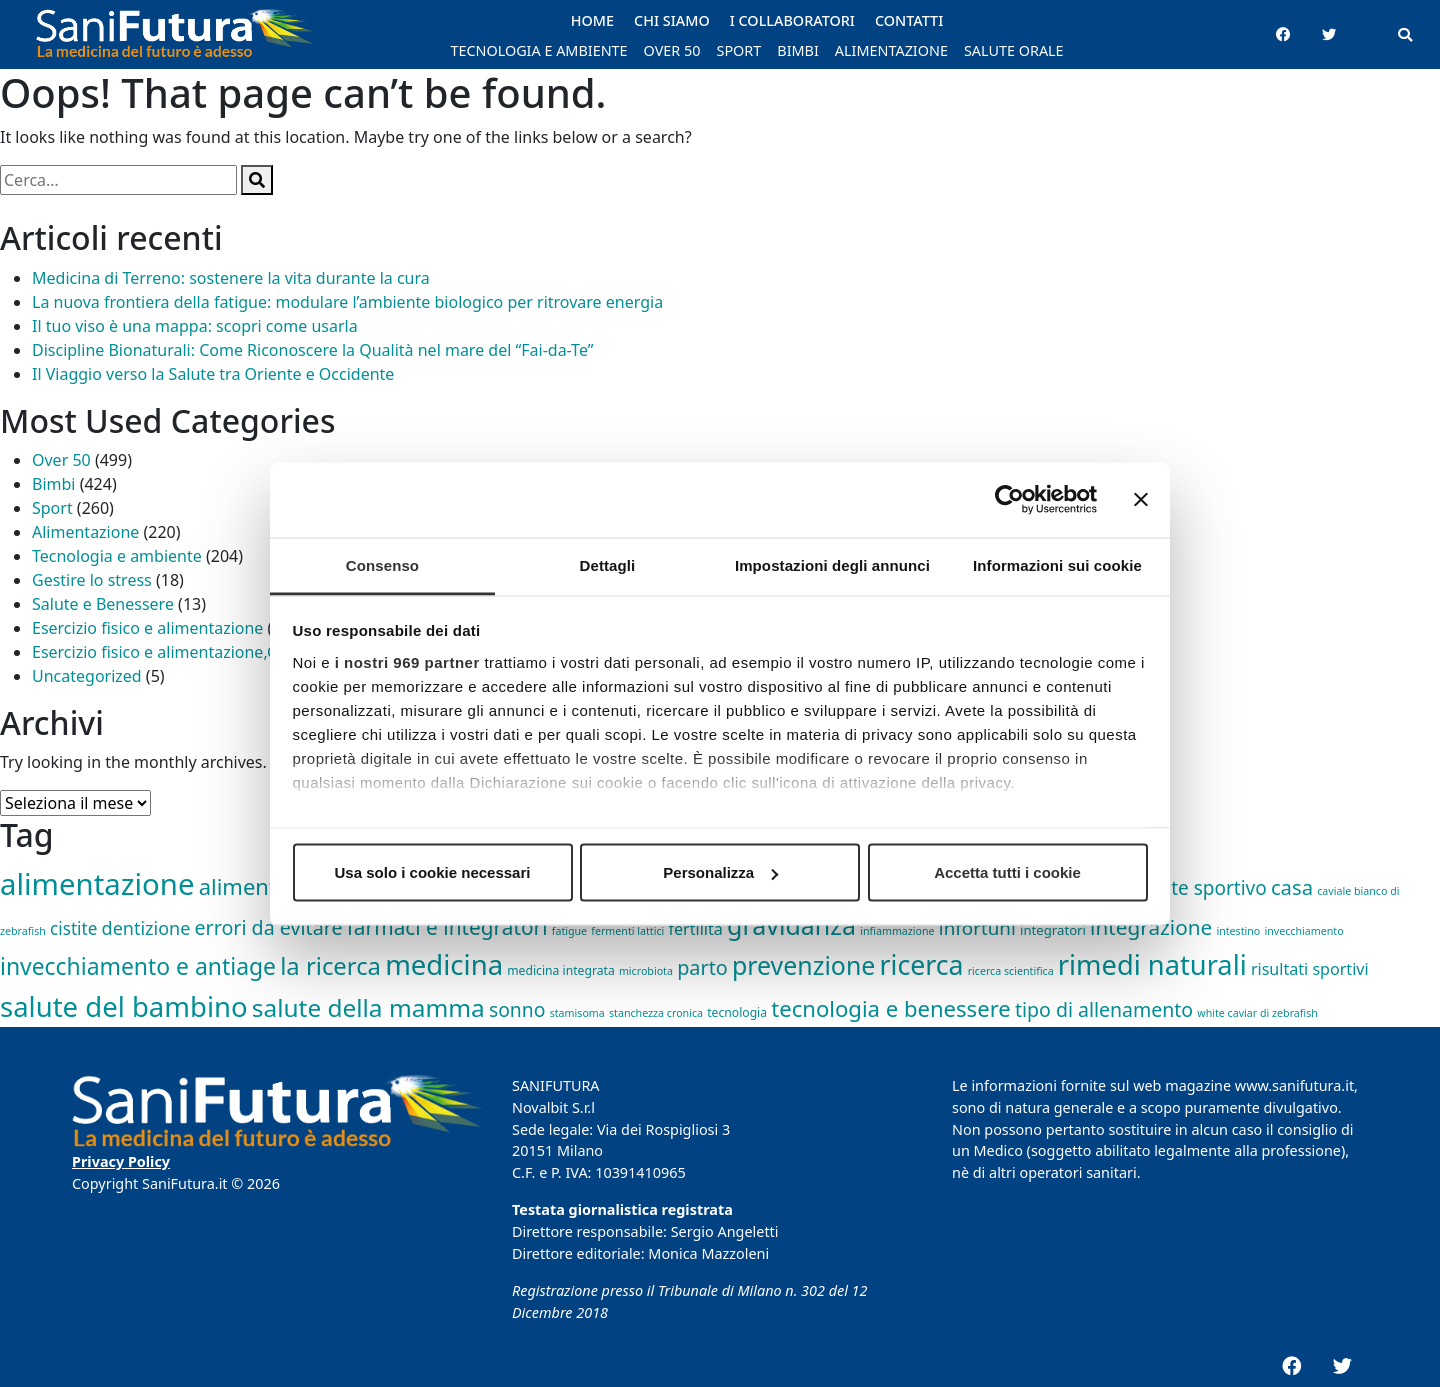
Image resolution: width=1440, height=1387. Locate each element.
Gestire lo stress (92, 580)
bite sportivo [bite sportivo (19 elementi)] (1211, 888)
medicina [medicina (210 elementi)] (444, 964)
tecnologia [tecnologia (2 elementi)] (737, 1012)
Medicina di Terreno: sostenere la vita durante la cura (231, 278)
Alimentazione (85, 532)
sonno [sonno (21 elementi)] (517, 1009)
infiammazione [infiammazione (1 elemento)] (897, 931)
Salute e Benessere (103, 604)
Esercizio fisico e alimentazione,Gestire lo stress (209, 652)
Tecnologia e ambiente (117, 556)
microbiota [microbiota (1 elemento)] (646, 971)
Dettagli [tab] (608, 564)
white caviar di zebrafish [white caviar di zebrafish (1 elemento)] (1257, 1013)
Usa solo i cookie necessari (433, 872)
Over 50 (61, 460)
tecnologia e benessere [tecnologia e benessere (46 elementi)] (891, 1008)
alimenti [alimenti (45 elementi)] (241, 886)
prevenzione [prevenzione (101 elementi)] (803, 965)
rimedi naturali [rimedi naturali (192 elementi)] (1152, 964)
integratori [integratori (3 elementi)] (1053, 930)
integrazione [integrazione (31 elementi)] (1151, 927)
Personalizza (720, 872)
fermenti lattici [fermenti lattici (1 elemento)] (627, 931)
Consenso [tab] (382, 564)
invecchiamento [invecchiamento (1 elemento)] (1304, 931)
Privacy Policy (121, 1161)
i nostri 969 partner (407, 661)
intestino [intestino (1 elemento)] (1238, 931)
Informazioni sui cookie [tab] (1057, 564)
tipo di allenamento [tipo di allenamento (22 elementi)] (1104, 1009)
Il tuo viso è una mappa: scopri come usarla (195, 326)
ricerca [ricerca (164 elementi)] (922, 965)
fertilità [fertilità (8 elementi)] (696, 929)
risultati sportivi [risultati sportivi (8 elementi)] (1310, 969)
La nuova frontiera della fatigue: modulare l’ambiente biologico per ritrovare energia (347, 302)
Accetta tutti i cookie (1007, 872)
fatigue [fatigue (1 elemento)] (569, 931)
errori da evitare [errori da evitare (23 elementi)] (269, 927)
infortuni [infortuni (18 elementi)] (977, 928)
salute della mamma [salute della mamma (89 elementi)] (368, 1007)
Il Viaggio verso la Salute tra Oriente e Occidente (213, 374)
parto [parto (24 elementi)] (702, 967)
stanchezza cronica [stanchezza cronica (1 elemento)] (656, 1013)
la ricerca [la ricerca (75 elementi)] (330, 966)
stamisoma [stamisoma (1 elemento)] (577, 1013)
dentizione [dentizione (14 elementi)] (146, 928)
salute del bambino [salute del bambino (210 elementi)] (124, 1006)
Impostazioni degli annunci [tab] (832, 564)
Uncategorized (87, 676)
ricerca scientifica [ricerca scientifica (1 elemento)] (1011, 971)
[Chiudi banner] (1141, 500)
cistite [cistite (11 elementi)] (73, 928)
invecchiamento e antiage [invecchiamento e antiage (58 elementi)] (138, 966)
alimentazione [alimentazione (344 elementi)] (97, 884)
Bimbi (53, 484)
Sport (52, 508)
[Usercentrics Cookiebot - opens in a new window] (1009, 500)
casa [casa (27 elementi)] (1292, 887)
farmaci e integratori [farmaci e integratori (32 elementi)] (447, 927)
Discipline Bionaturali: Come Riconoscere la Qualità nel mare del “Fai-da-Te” (313, 350)
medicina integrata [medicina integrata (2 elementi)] (560, 970)
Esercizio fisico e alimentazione (147, 628)
